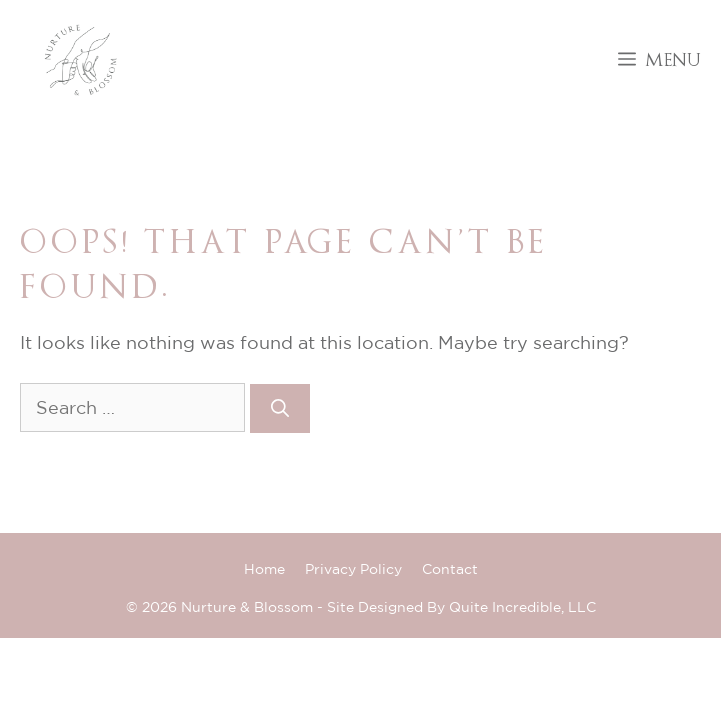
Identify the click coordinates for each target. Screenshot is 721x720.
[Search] (280, 408)
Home (264, 569)
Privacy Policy (353, 569)
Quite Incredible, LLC (522, 607)
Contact (450, 569)
